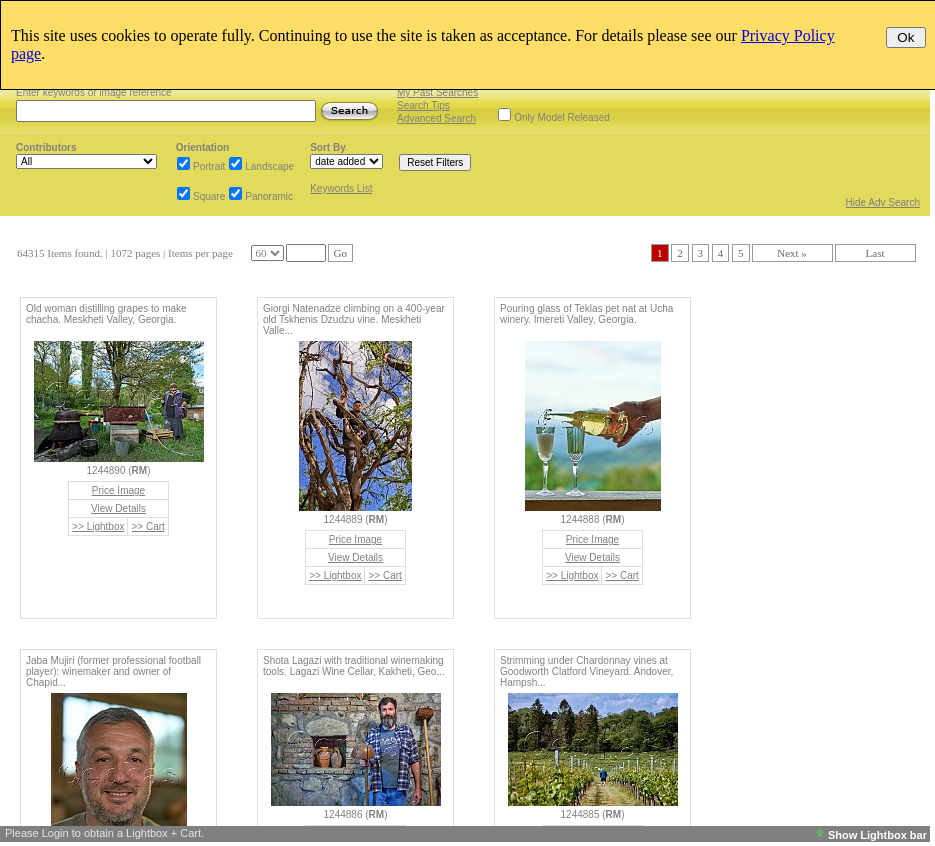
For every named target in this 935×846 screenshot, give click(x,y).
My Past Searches (437, 92)
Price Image (118, 490)
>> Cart (147, 526)
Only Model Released (562, 117)
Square (209, 196)
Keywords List (341, 188)
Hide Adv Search (883, 202)
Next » (792, 253)
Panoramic (269, 196)
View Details (118, 508)
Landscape (269, 166)
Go (340, 253)
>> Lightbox (98, 526)
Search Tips (423, 105)
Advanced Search (436, 118)
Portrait (209, 166)
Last (875, 253)
